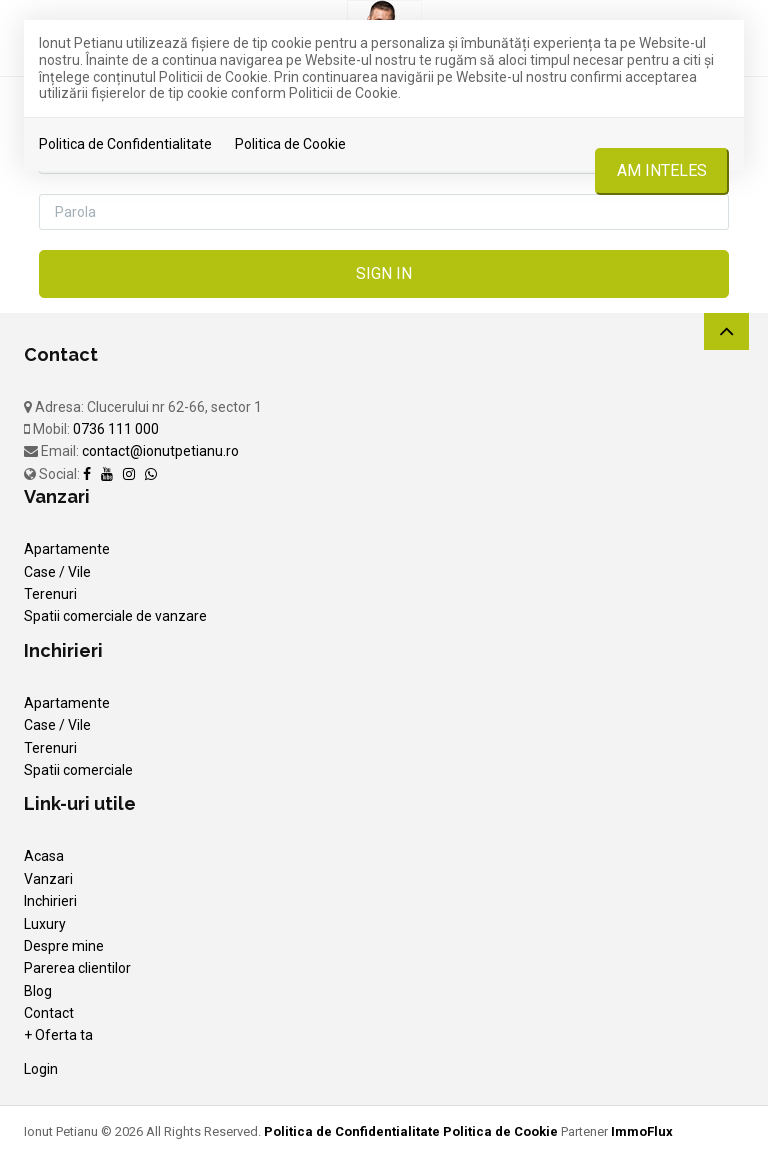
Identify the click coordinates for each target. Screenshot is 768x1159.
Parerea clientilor (77, 968)
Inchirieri (50, 901)
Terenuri (50, 594)
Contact (49, 1013)
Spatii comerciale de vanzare (115, 616)
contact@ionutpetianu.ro (160, 451)
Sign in (384, 273)
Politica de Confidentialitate (125, 144)
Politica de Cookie (290, 144)
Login (41, 1069)
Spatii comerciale (78, 770)
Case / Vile (57, 572)
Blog (38, 991)
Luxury (45, 924)
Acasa (44, 856)
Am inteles (662, 170)
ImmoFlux (642, 1131)
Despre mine (64, 946)
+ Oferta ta (58, 1035)
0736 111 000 (116, 429)
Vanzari (48, 879)
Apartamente (67, 549)
